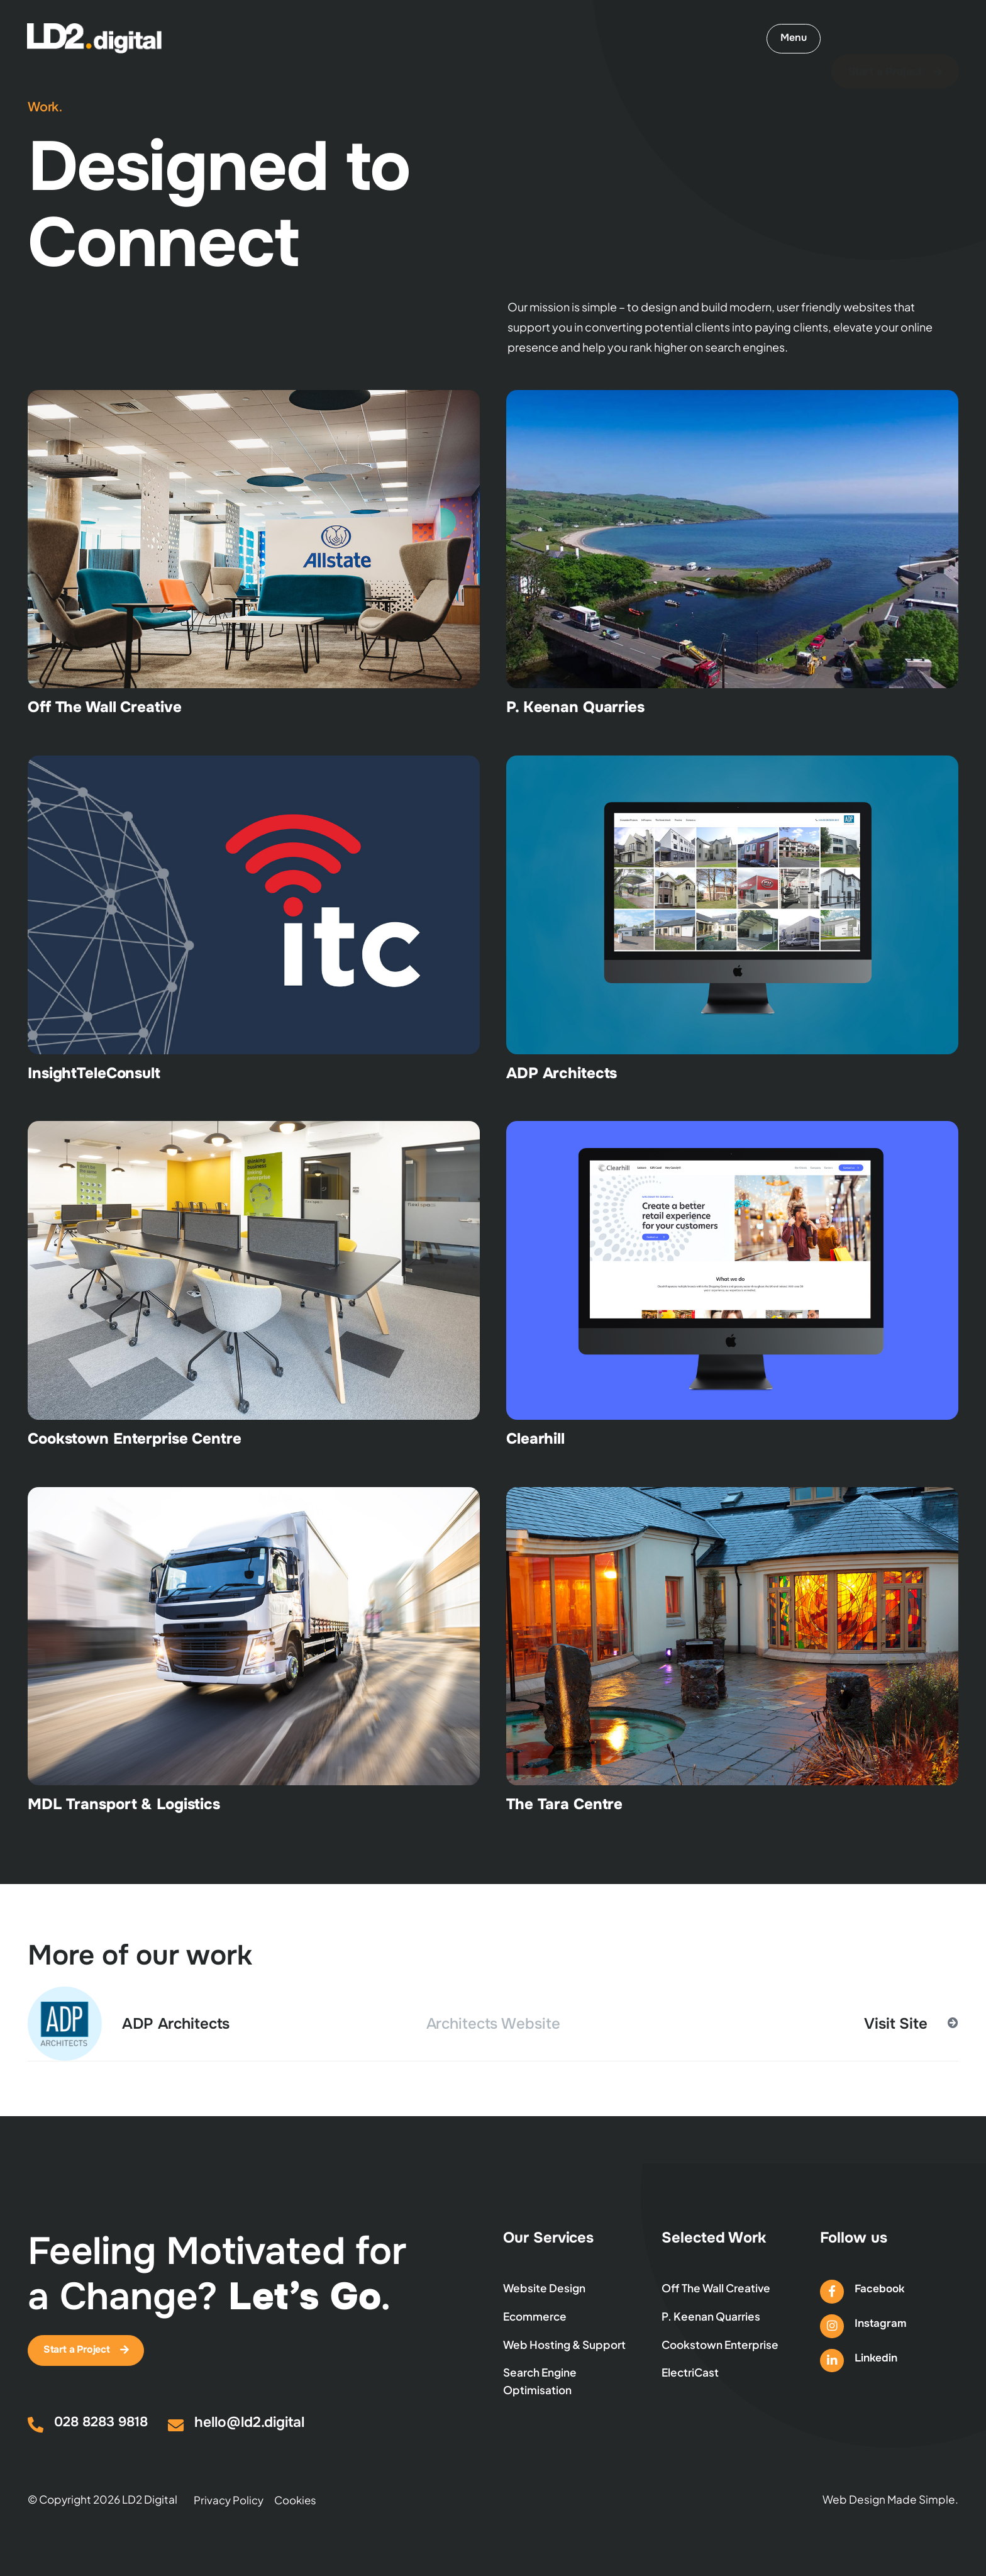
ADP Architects (561, 1073)
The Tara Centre (564, 1804)
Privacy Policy (228, 2502)
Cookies (295, 2502)
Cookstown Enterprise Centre (134, 1438)
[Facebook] (832, 2292)
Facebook (880, 2289)
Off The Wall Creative (104, 707)
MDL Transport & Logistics (124, 1804)
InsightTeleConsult (94, 1073)
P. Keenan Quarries (575, 707)
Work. (45, 106)
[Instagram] (832, 2327)
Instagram (881, 2324)
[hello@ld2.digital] (176, 2427)
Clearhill (535, 1438)
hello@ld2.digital (251, 2425)
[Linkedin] (832, 2362)
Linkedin (876, 2360)
